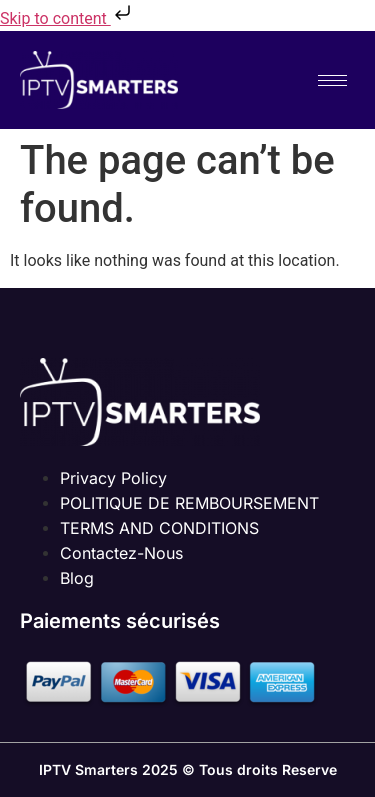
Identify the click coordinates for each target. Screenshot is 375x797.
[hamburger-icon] (332, 80)
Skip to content (67, 18)
